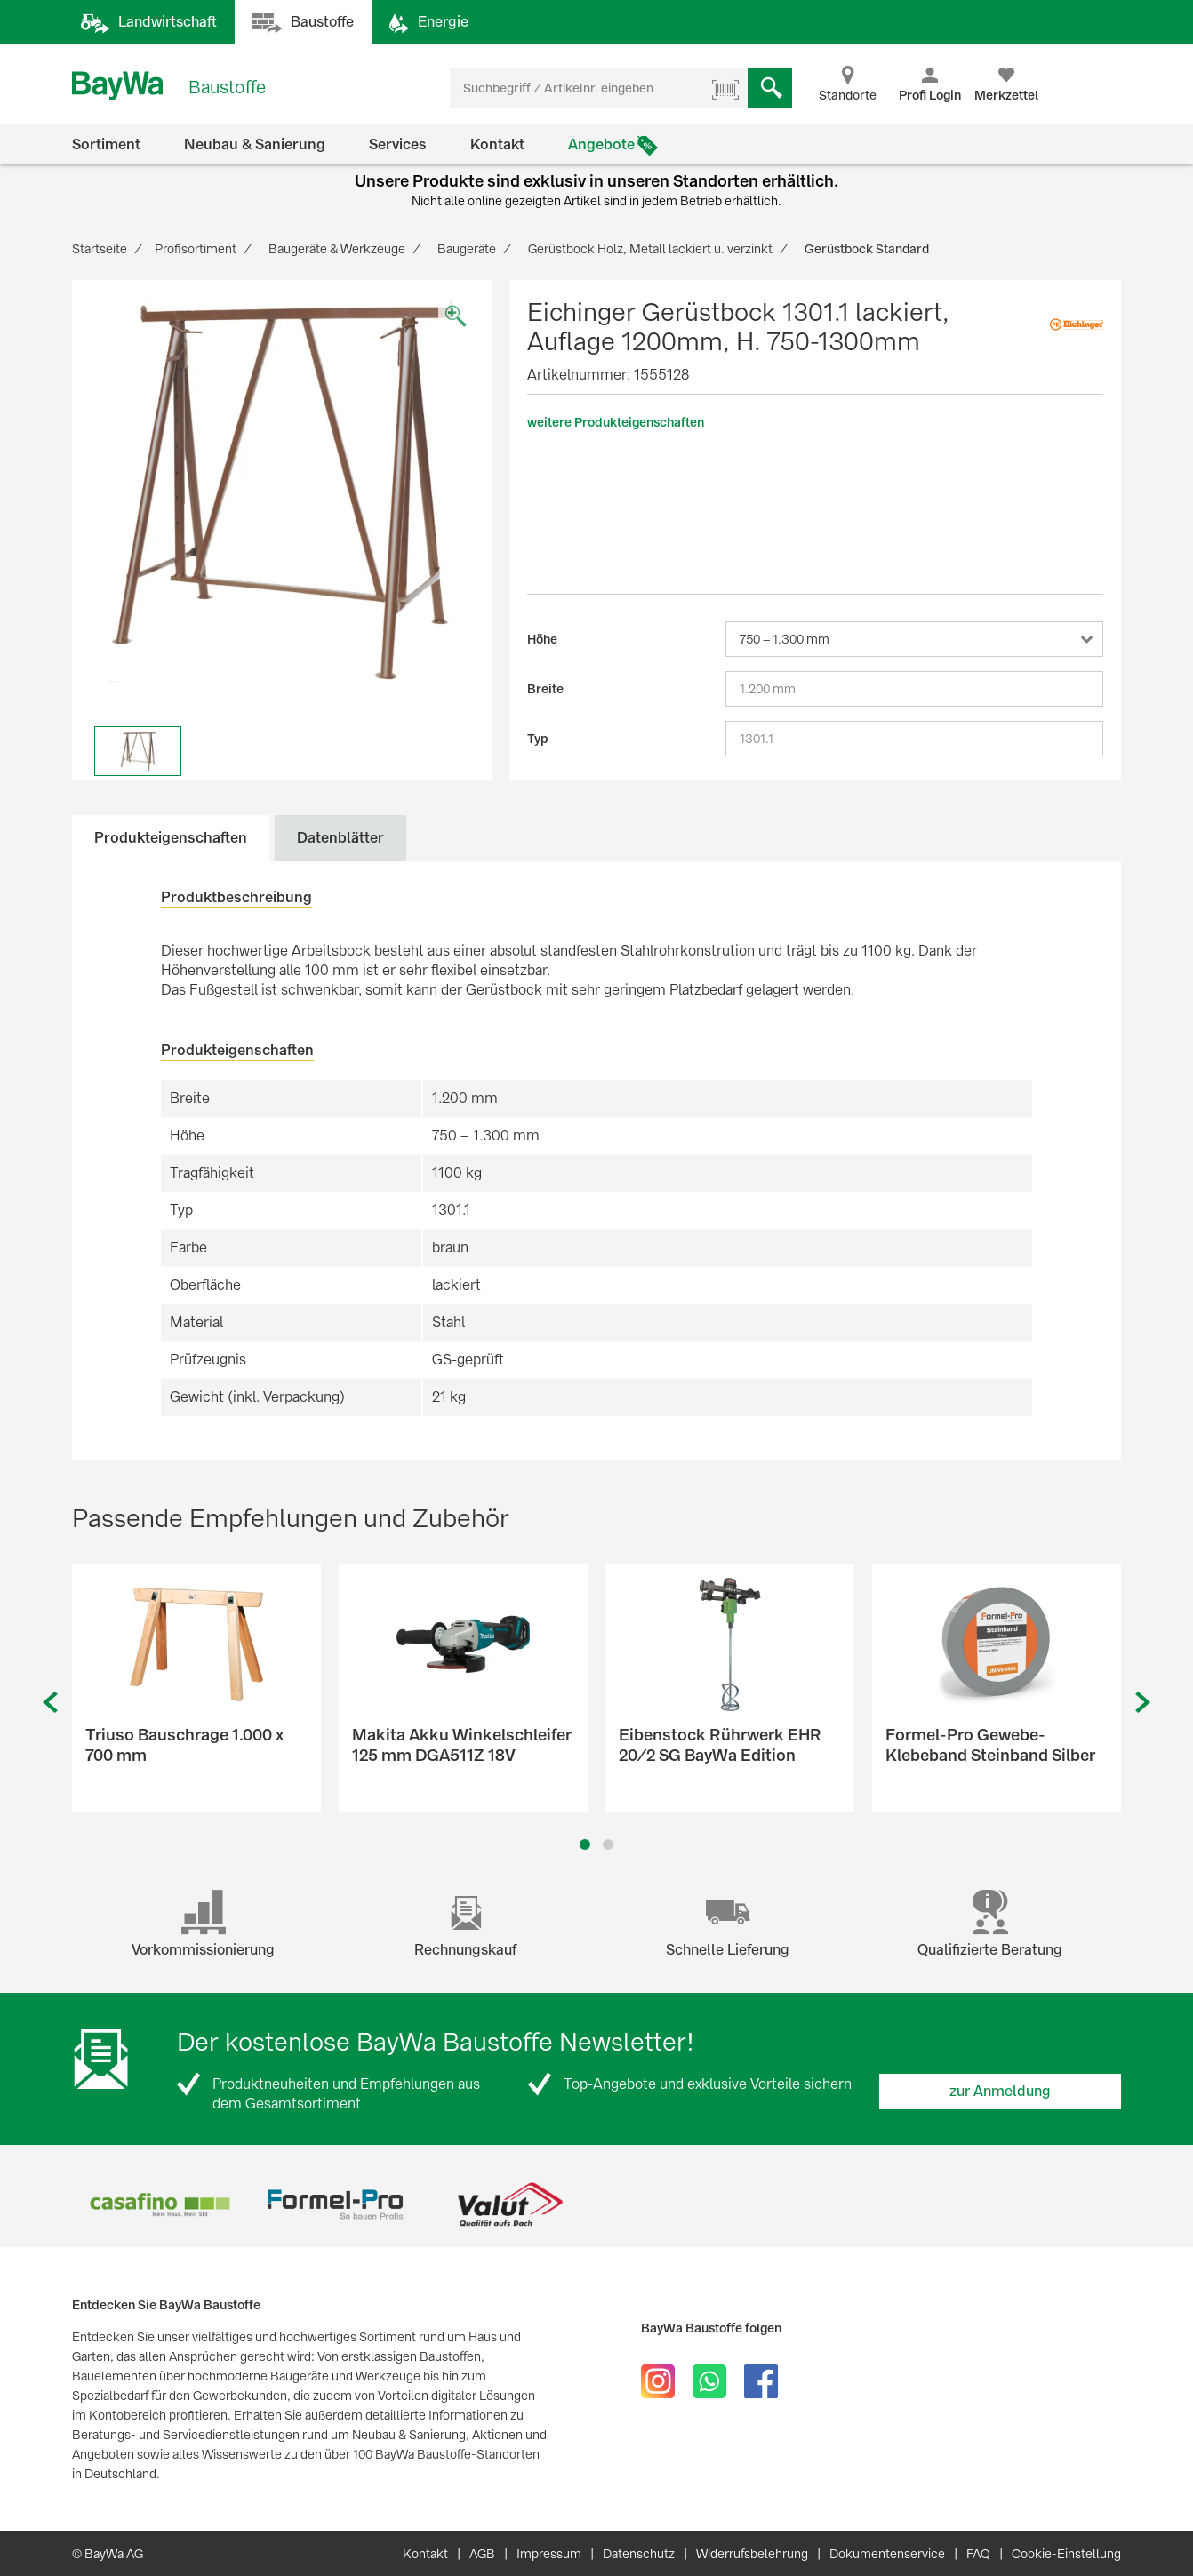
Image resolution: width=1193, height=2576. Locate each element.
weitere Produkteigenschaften (615, 422)
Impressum (548, 2554)
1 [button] (585, 1844)
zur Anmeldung (1000, 2091)
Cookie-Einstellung (1066, 2554)
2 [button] (609, 1844)
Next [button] (1143, 1703)
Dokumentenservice (887, 2554)
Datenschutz (639, 2554)
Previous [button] (49, 1703)
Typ (537, 739)
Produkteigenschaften (170, 837)
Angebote (601, 144)
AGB (482, 2554)
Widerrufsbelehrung (752, 2554)
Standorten (715, 181)
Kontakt (497, 144)
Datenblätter (340, 837)
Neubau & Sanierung (254, 144)
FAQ (978, 2554)
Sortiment (106, 144)
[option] (282, 490)
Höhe (542, 639)
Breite (545, 689)
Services (398, 144)
